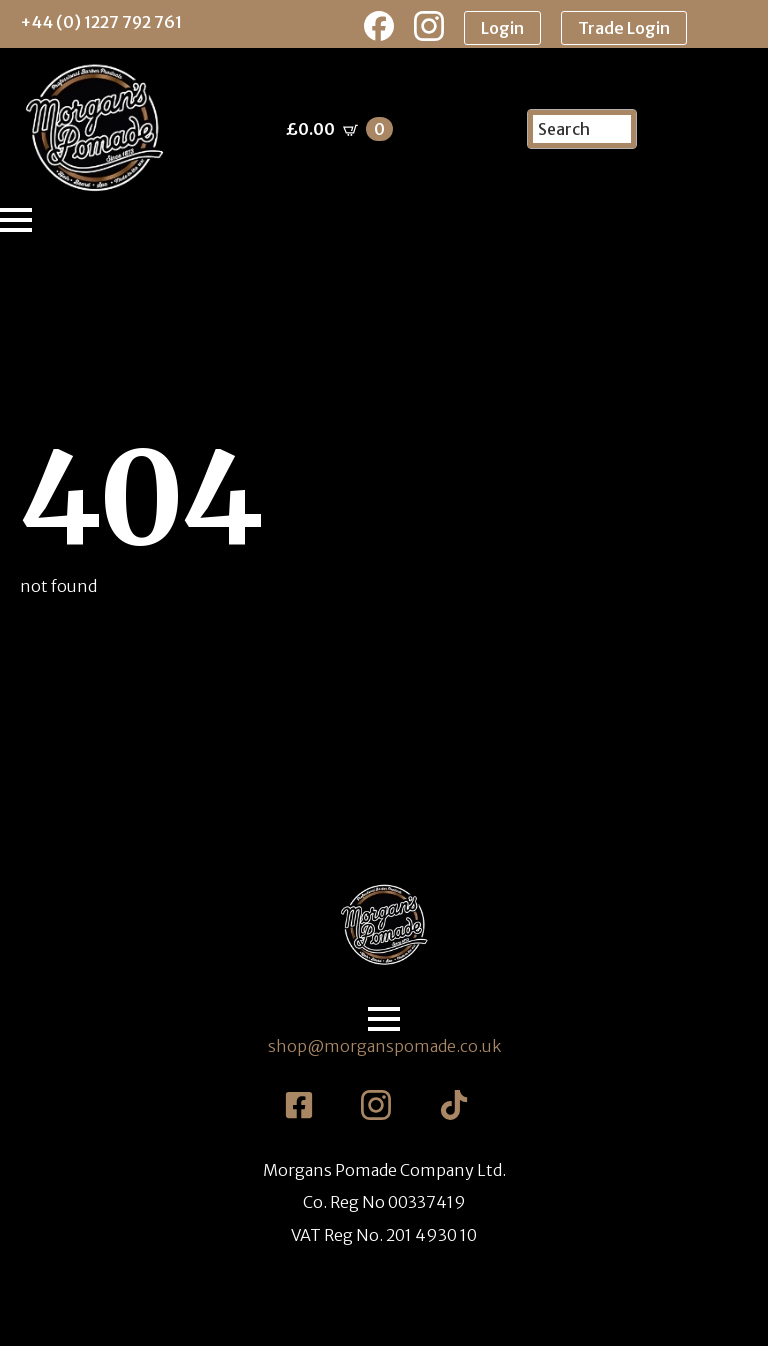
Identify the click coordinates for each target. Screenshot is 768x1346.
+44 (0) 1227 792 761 (101, 22)
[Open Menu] (16, 220)
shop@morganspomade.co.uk (384, 1046)
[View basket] (339, 129)
